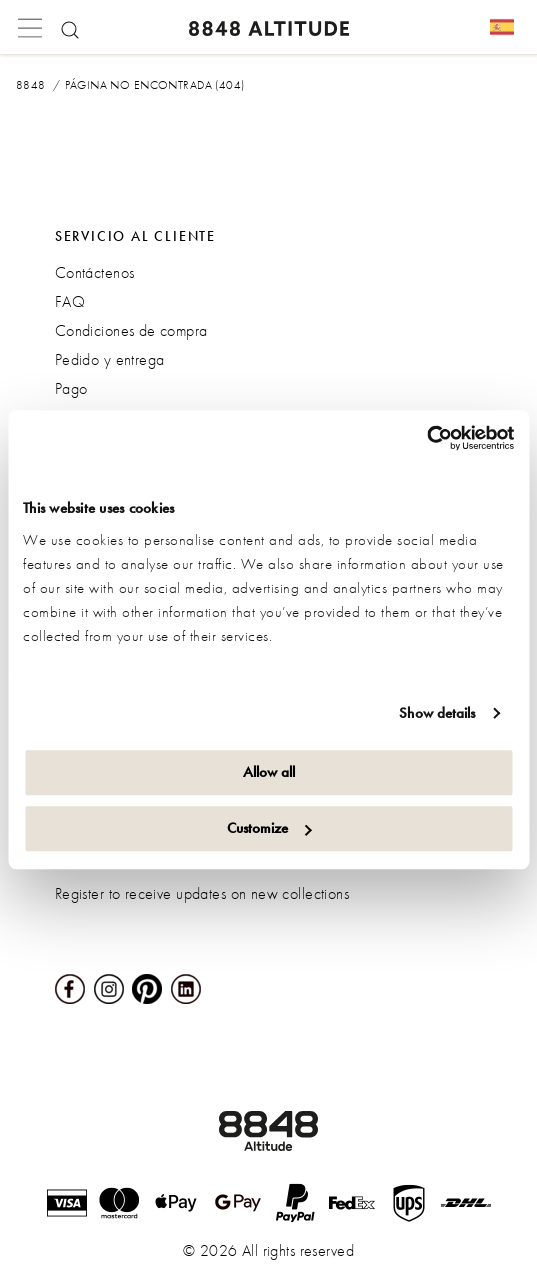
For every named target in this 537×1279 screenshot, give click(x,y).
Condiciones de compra (131, 330)
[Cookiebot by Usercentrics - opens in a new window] (426, 438)
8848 (31, 85)
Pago (71, 388)
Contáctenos (95, 272)
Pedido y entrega (110, 359)
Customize (269, 828)
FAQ (70, 301)
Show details (437, 713)
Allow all (269, 772)
